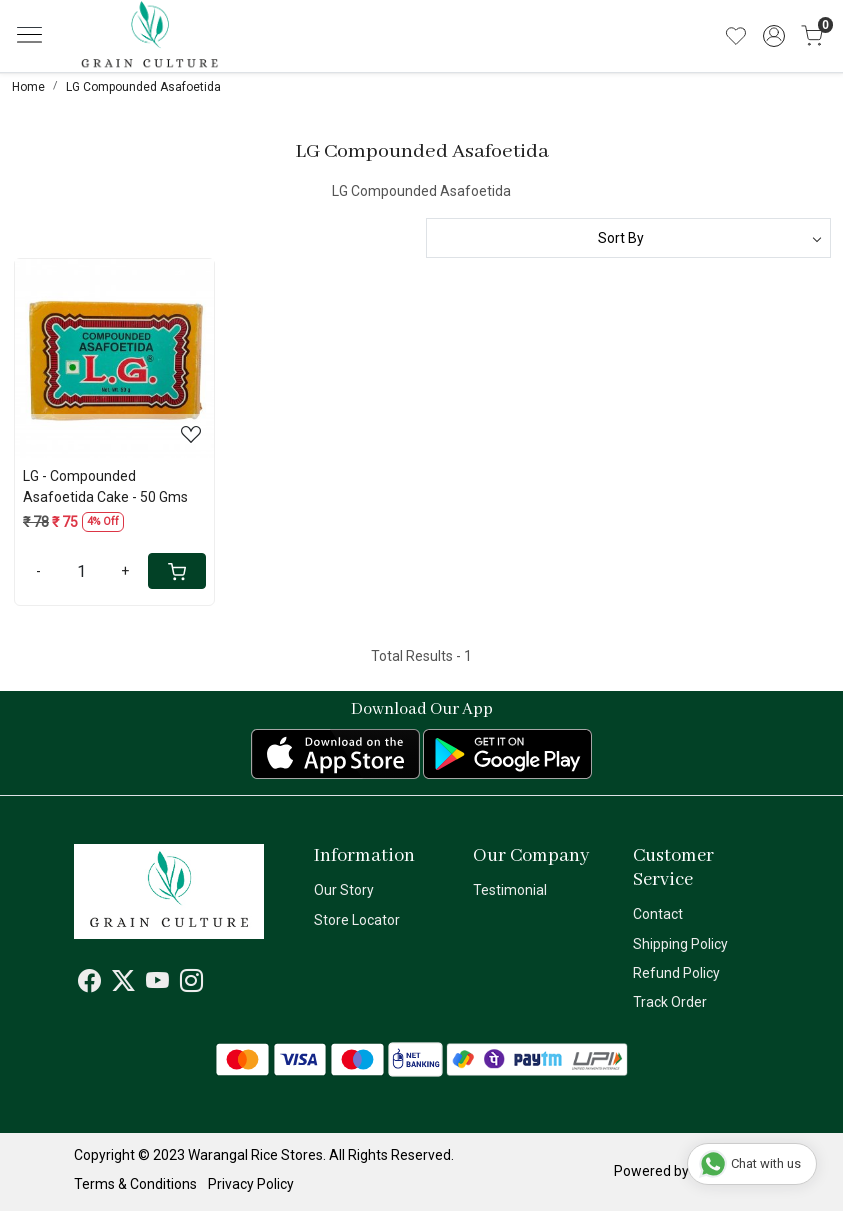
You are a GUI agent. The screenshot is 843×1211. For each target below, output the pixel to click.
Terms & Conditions (135, 1184)
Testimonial (510, 890)
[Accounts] (774, 36)
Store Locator (357, 920)
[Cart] (177, 571)
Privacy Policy (251, 1184)
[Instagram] (191, 984)
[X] (123, 984)
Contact (658, 914)
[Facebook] (89, 984)
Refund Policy (676, 973)
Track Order (670, 1002)
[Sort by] (629, 238)
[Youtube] (157, 984)
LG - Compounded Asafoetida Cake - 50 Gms (105, 486)
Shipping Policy (680, 944)
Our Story (344, 890)
